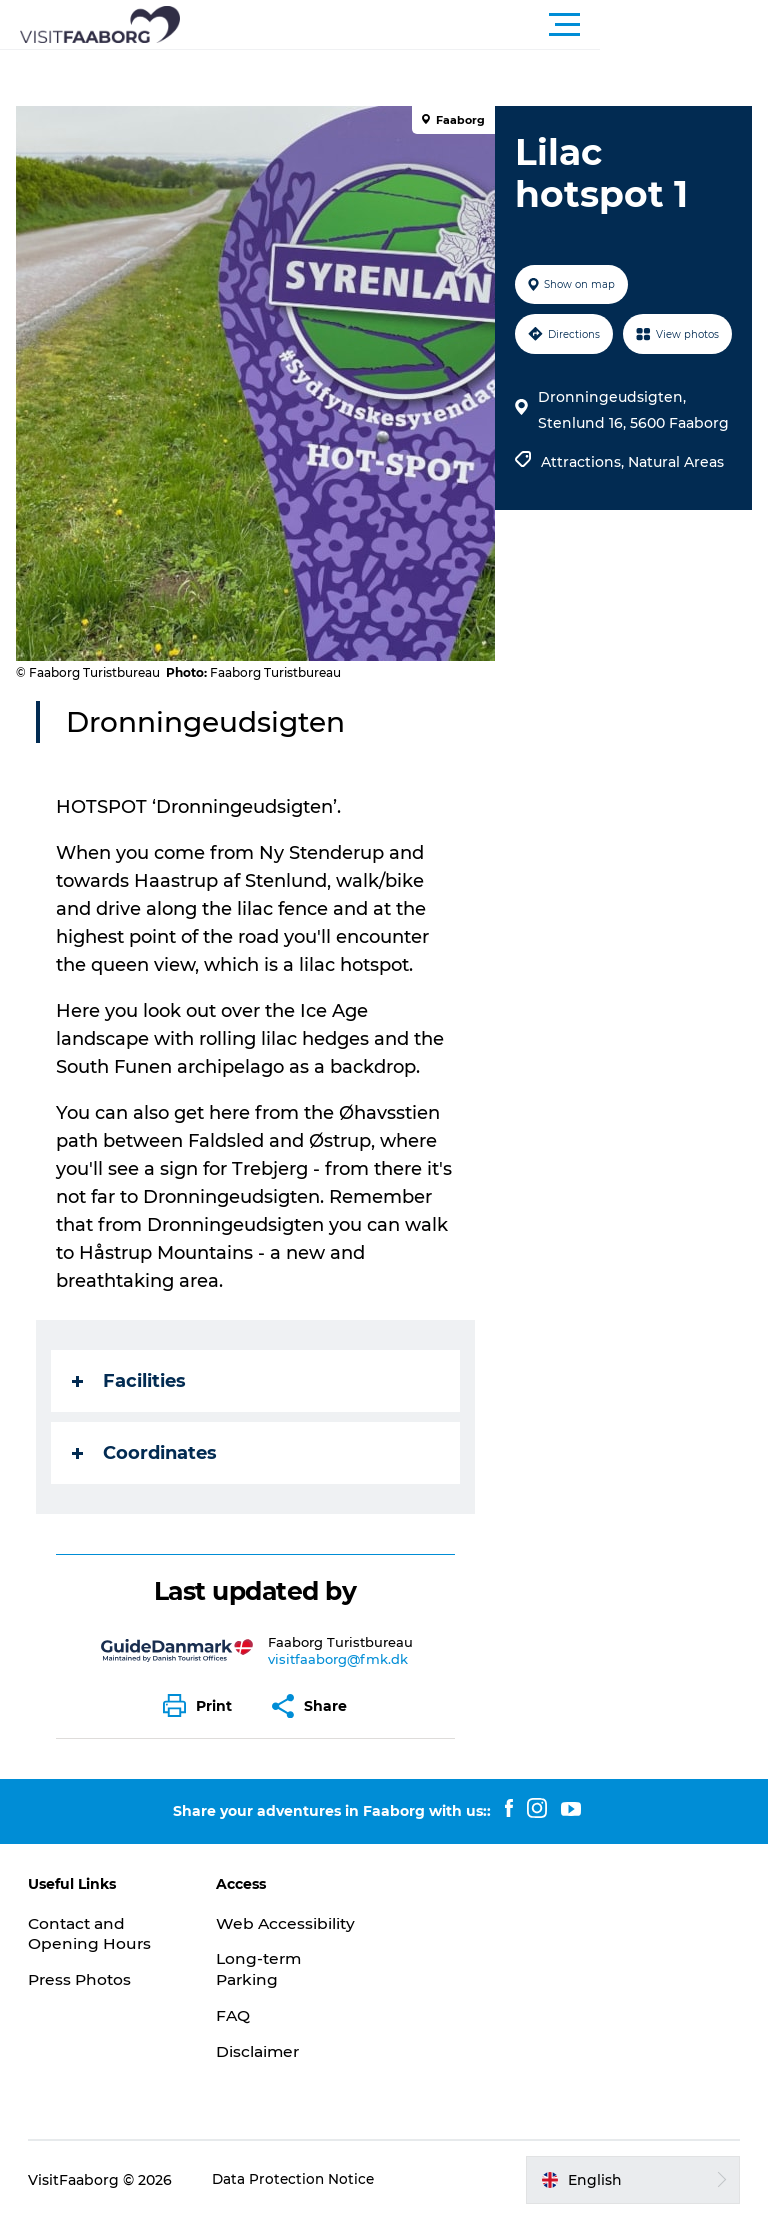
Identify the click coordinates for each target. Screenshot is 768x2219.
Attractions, (582, 511)
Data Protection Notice (297, 2180)
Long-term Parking (261, 1969)
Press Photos (83, 1979)
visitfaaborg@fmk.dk (340, 1659)
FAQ (234, 2015)
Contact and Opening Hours (92, 1934)
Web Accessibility (287, 1923)
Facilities (133, 1381)
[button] (474, 25)
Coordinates (148, 1453)
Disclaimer (260, 2051)
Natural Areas (674, 511)
